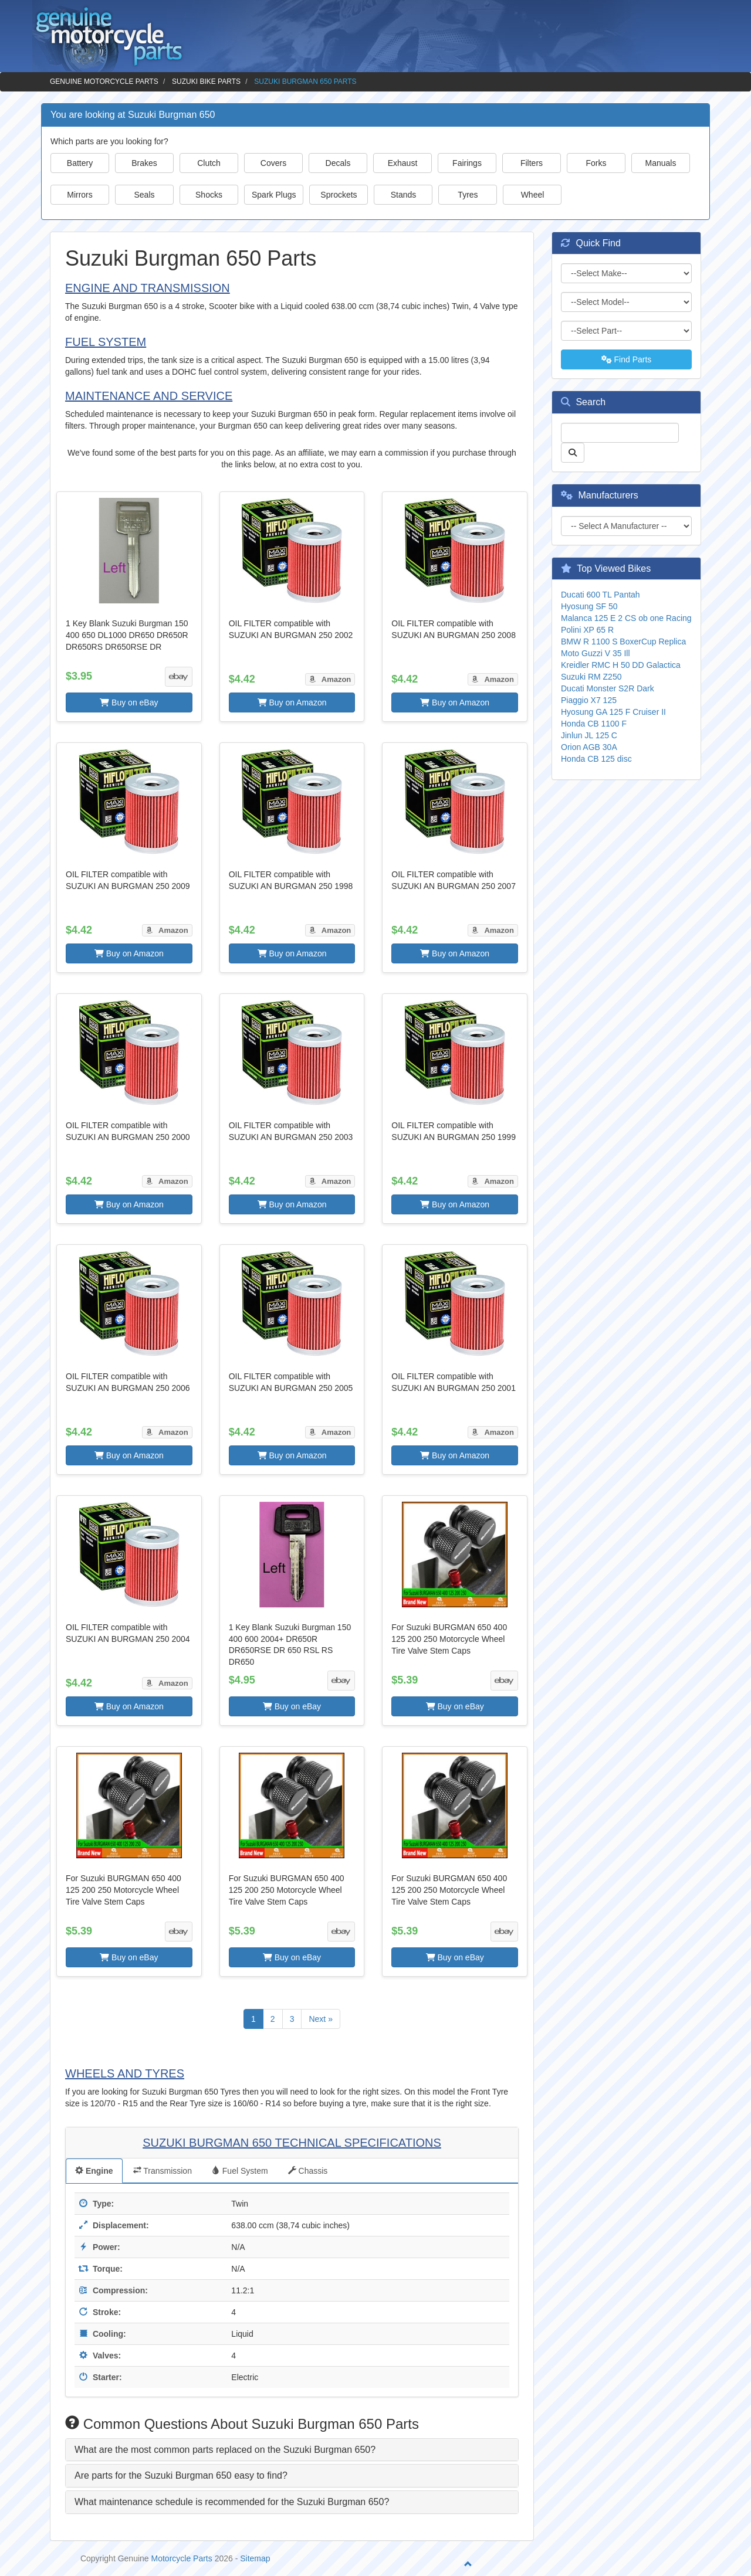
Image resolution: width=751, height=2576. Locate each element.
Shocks (208, 194)
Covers (273, 163)
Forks (596, 163)
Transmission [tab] (162, 2170)
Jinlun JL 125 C (589, 735)
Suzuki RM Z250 (591, 676)
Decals (338, 163)
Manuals (660, 163)
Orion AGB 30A (589, 747)
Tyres (468, 194)
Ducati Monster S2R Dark (607, 688)
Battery (80, 163)
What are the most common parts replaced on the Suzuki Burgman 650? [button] (225, 2450)
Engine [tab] (94, 2170)
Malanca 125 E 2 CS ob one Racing (626, 618)
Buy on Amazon (292, 702)
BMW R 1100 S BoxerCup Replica (623, 641)
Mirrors (80, 194)
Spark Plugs (274, 194)
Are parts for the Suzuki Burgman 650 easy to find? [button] (181, 2475)
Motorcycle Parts (181, 2558)
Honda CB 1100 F (594, 723)
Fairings (467, 163)
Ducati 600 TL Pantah (600, 594)
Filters (531, 163)
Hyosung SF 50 (589, 606)
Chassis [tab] (308, 2170)
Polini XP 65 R (587, 629)
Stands (404, 194)
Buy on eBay (129, 702)
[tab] (292, 2450)
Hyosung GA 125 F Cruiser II (613, 712)
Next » (320, 2019)
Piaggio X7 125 (589, 700)
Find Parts (626, 359)
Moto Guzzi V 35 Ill (595, 653)
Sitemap (255, 2558)
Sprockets (338, 194)
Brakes (144, 163)
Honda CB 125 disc (596, 758)
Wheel (532, 194)
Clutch (209, 163)
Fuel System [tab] (240, 2170)
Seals (144, 194)
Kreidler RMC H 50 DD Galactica (621, 665)
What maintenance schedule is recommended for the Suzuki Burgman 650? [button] (232, 2502)
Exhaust (403, 163)
